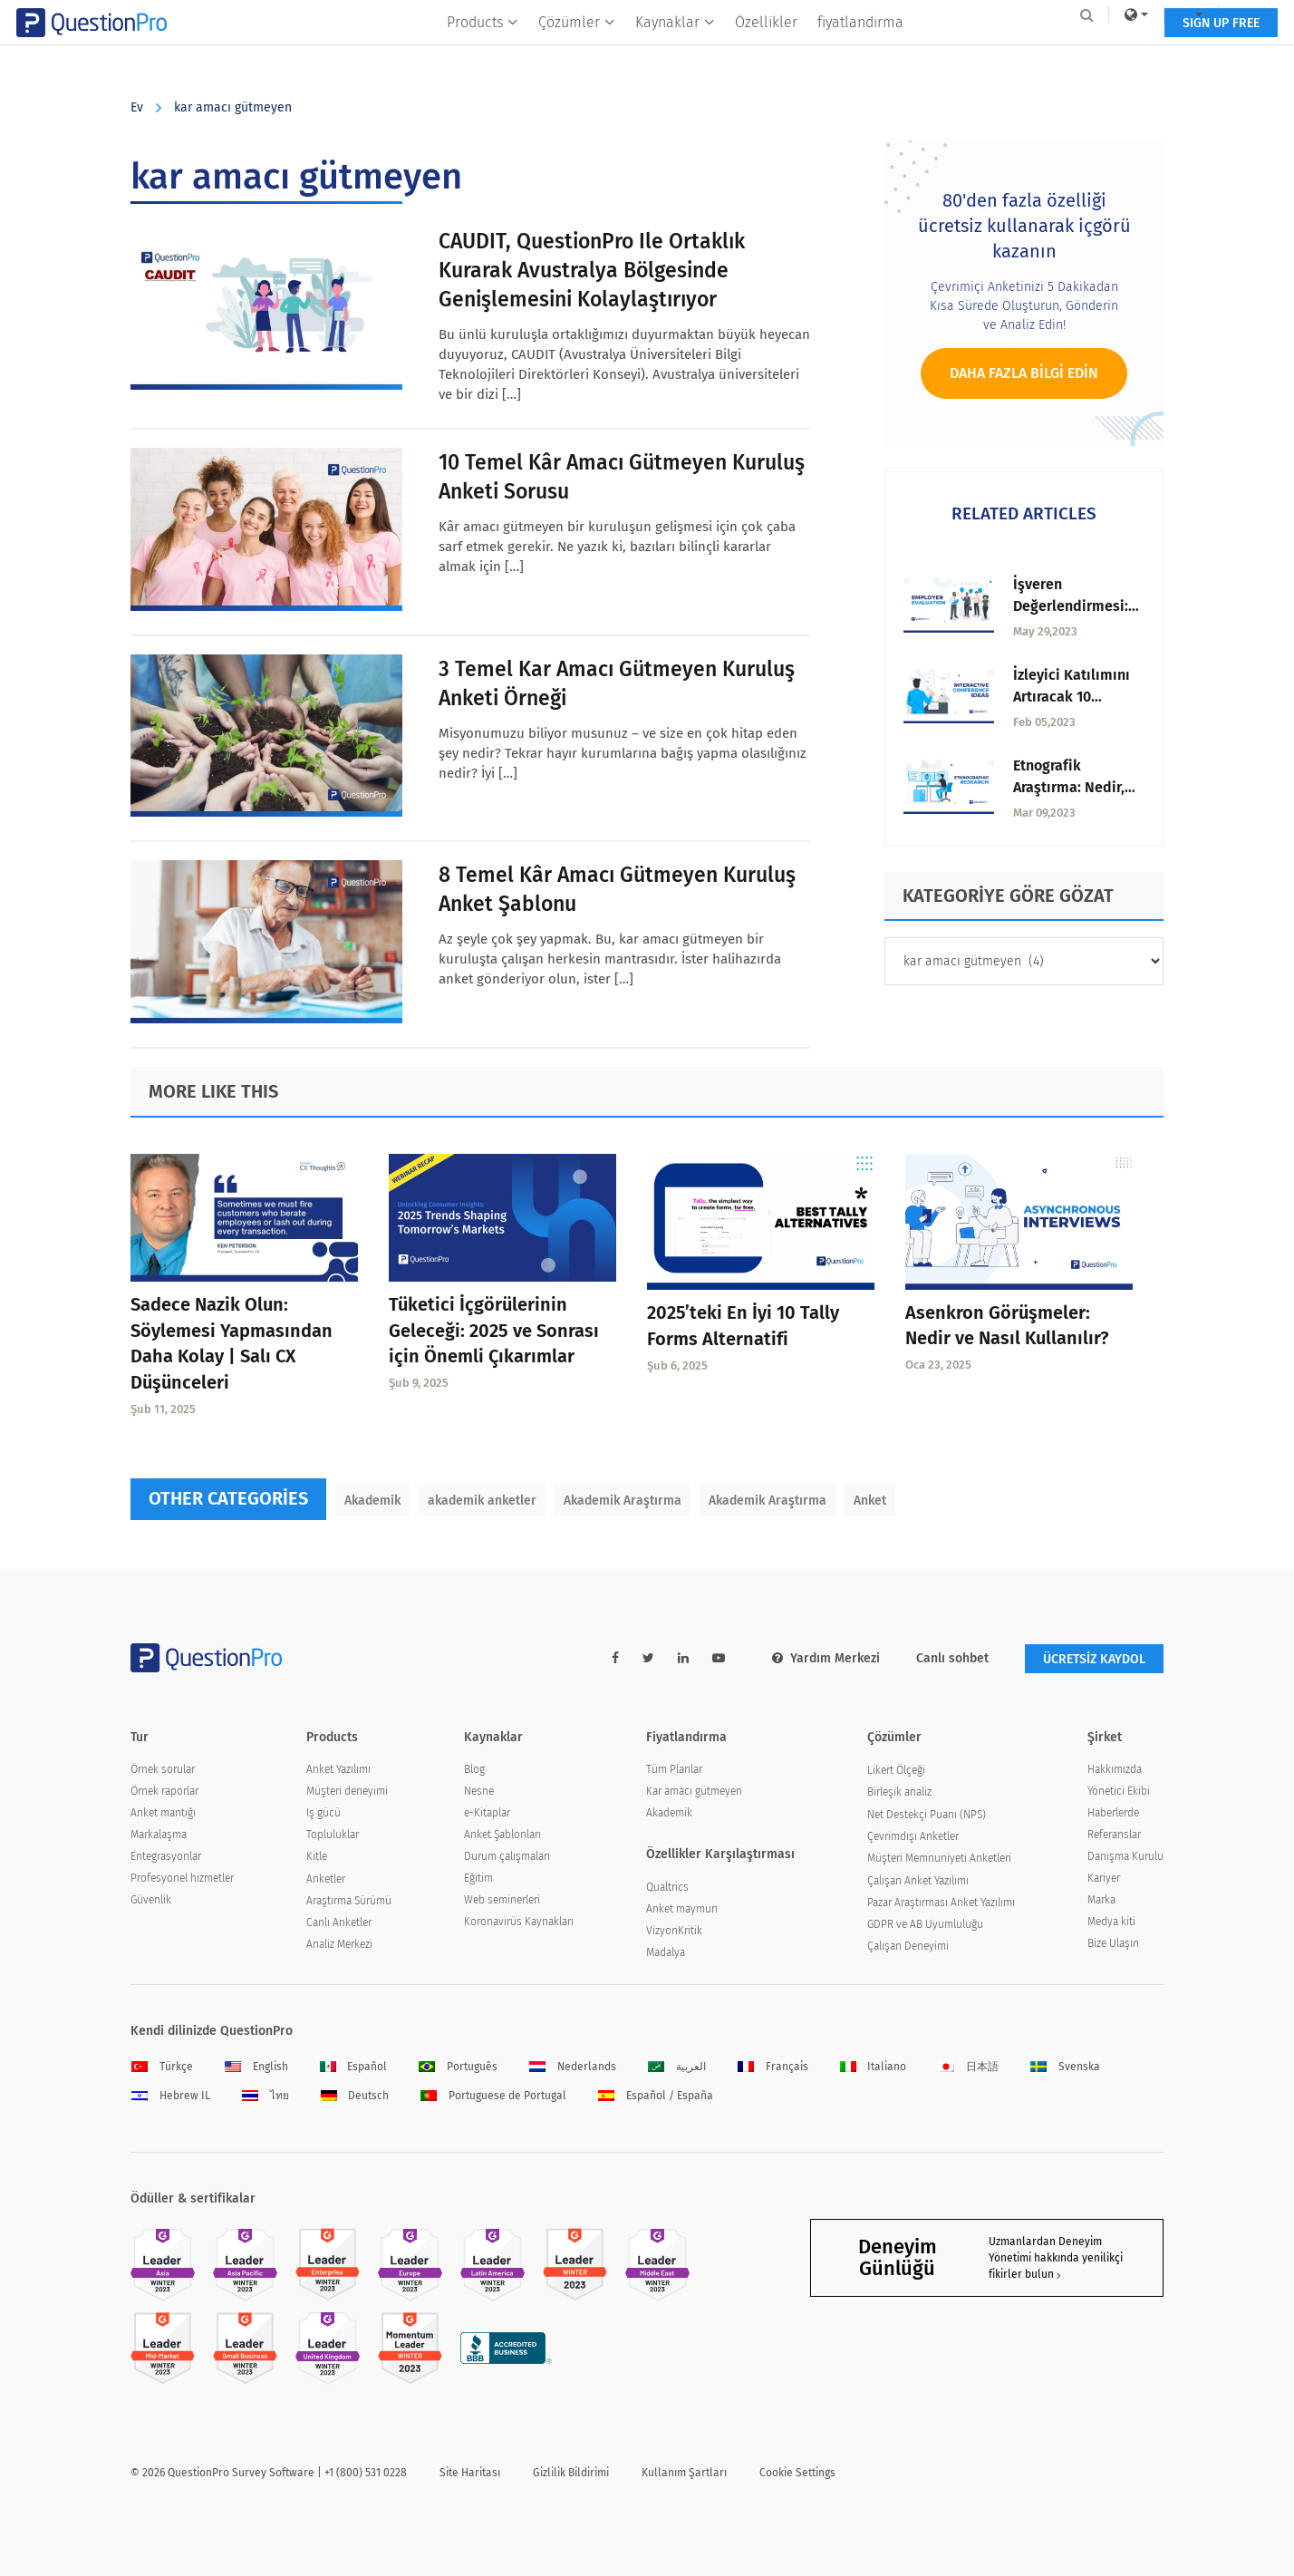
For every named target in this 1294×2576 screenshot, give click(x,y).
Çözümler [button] (576, 51)
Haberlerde (1113, 1812)
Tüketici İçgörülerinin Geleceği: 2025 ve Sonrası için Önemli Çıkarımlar (494, 1330)
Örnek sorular (162, 1769)
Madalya (665, 1952)
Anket (870, 1500)
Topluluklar (332, 1834)
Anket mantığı (163, 1812)
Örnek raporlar (164, 1791)
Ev (136, 107)
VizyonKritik (674, 1930)
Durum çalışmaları (507, 1856)
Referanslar (1114, 1834)
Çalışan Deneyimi (908, 1946)
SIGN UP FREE (1106, 52)
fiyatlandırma (860, 51)
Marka (1101, 1899)
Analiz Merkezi (339, 1944)
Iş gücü (323, 1812)
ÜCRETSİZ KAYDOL (1094, 1659)
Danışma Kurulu (1125, 1856)
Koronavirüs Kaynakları (519, 1921)
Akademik (372, 1500)
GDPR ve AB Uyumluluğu (925, 1924)
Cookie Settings (797, 2472)
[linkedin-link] (683, 1658)
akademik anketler (482, 1500)
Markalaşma (158, 1834)
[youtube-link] (718, 1658)
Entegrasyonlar (165, 1856)
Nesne (479, 1791)
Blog (474, 1769)
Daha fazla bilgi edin (1024, 373)
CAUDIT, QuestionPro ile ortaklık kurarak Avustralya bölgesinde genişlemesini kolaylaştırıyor (592, 270)
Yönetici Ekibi (1118, 1791)
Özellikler (766, 51)
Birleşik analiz (899, 1792)
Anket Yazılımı (338, 1769)
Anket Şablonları (502, 1834)
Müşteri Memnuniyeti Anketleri (939, 1858)
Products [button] (482, 51)
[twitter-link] (648, 1658)
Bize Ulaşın (1113, 1943)
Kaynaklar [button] (675, 51)
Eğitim (478, 1878)
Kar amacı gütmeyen (694, 1791)
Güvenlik (150, 1899)
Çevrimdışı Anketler (913, 1836)
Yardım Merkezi (826, 1658)
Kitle (316, 1856)
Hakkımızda (1114, 1769)
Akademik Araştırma (622, 1500)
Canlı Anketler (339, 1922)
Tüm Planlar (674, 1769)
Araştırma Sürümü (348, 1900)
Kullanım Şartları (684, 2472)
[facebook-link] (615, 1658)
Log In (1139, 14)
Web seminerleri (502, 1899)
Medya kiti (1111, 1921)
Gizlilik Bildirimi (571, 2472)
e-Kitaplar (487, 1812)
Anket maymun (682, 1909)
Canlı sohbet (952, 1658)
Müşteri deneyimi (347, 1791)
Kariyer (1103, 1878)
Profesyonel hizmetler (182, 1878)
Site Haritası (469, 2472)
